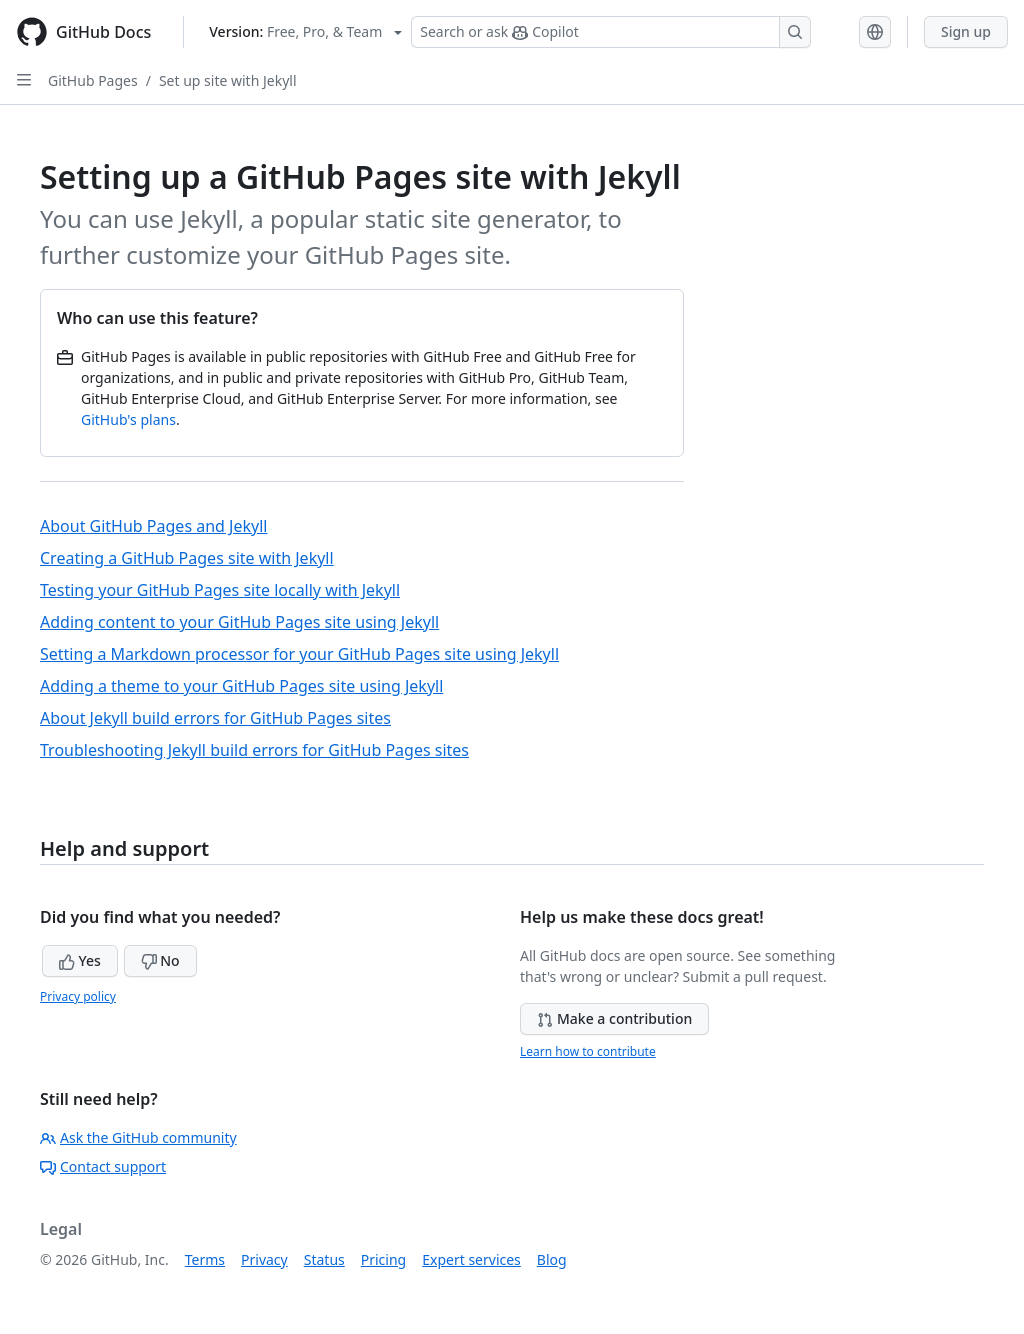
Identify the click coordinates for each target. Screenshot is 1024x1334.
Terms (205, 1259)
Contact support (103, 1166)
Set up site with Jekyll (228, 80)
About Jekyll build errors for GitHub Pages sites (215, 718)
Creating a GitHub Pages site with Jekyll (187, 558)
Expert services (471, 1259)
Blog (552, 1259)
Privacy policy (78, 996)
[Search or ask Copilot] (611, 32)
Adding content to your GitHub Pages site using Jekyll (239, 622)
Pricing (383, 1259)
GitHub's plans (128, 419)
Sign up (966, 31)
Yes (80, 960)
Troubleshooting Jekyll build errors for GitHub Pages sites (254, 750)
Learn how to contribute (588, 1051)
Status (324, 1259)
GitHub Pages (93, 80)
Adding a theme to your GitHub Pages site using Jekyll (241, 686)
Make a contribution (614, 1018)
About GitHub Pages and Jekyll (153, 526)
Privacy (264, 1259)
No (160, 960)
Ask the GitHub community (138, 1137)
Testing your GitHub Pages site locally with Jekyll (220, 590)
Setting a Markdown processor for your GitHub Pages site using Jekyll (299, 654)
